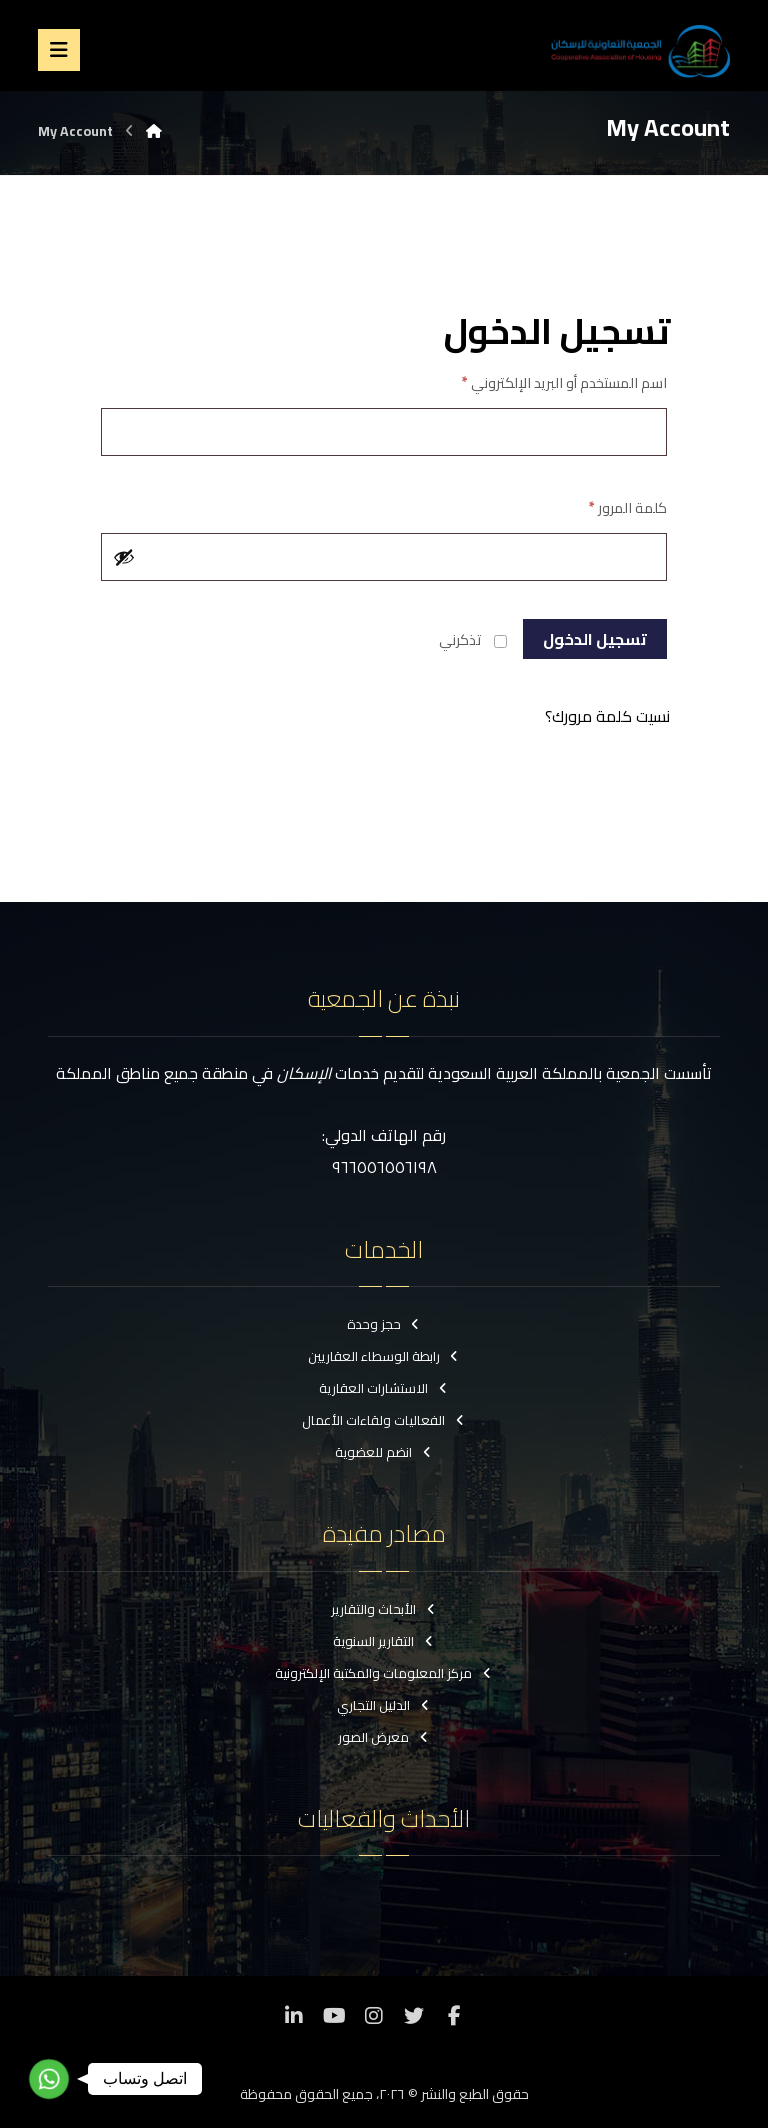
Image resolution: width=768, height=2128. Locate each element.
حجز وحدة (384, 1324)
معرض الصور (384, 1737)
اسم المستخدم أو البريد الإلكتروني (564, 382)
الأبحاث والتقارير (384, 1609)
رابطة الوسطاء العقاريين (384, 1356)
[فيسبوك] (454, 2016)
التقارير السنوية (384, 1641)
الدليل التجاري (384, 1705)
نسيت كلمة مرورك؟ (607, 716)
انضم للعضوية (384, 1452)
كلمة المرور (628, 507)
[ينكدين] (294, 2016)
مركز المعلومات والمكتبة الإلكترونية (384, 1673)
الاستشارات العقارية (384, 1388)
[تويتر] (414, 2016)
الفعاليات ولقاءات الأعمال (384, 1420)
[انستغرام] (374, 2016)
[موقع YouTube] (334, 2016)
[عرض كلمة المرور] (124, 557)
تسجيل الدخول (595, 639)
